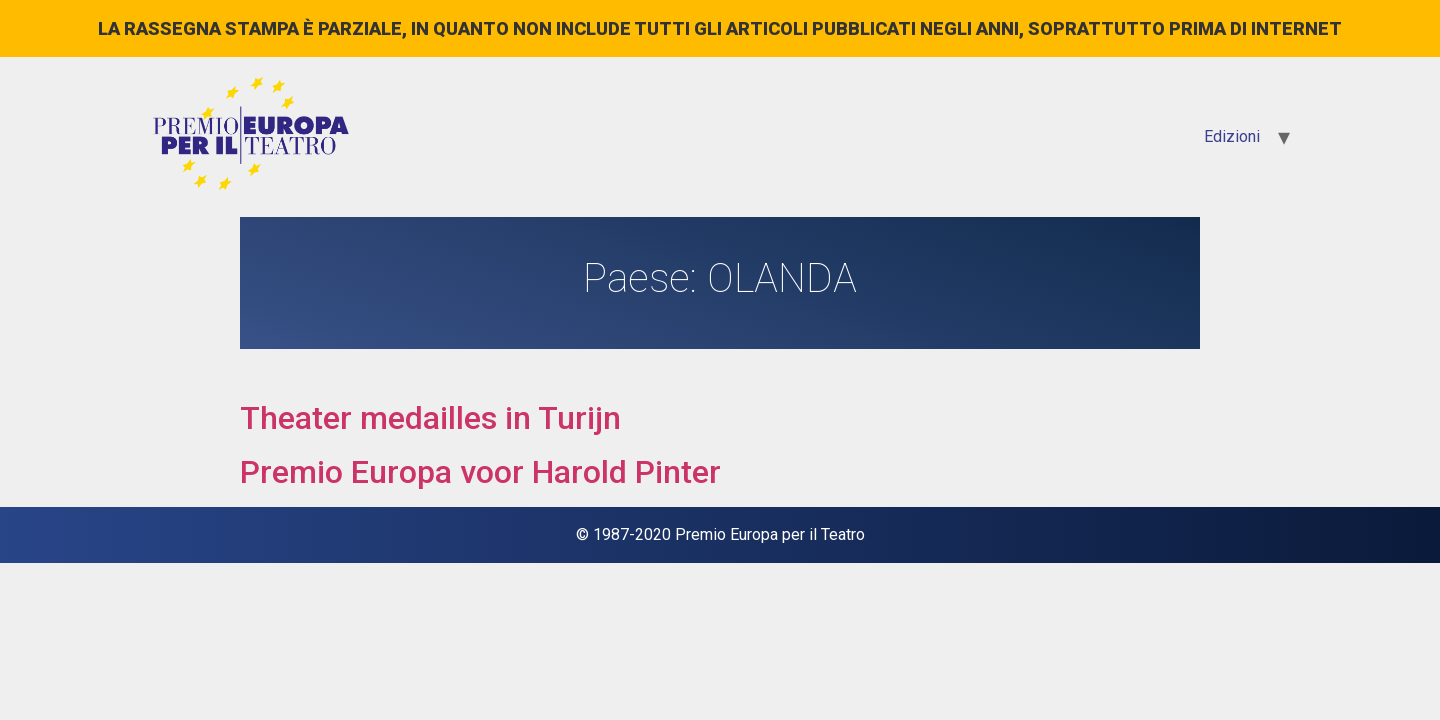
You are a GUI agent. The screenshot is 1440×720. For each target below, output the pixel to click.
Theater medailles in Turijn (430, 418)
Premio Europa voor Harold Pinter (480, 472)
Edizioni (1232, 136)
